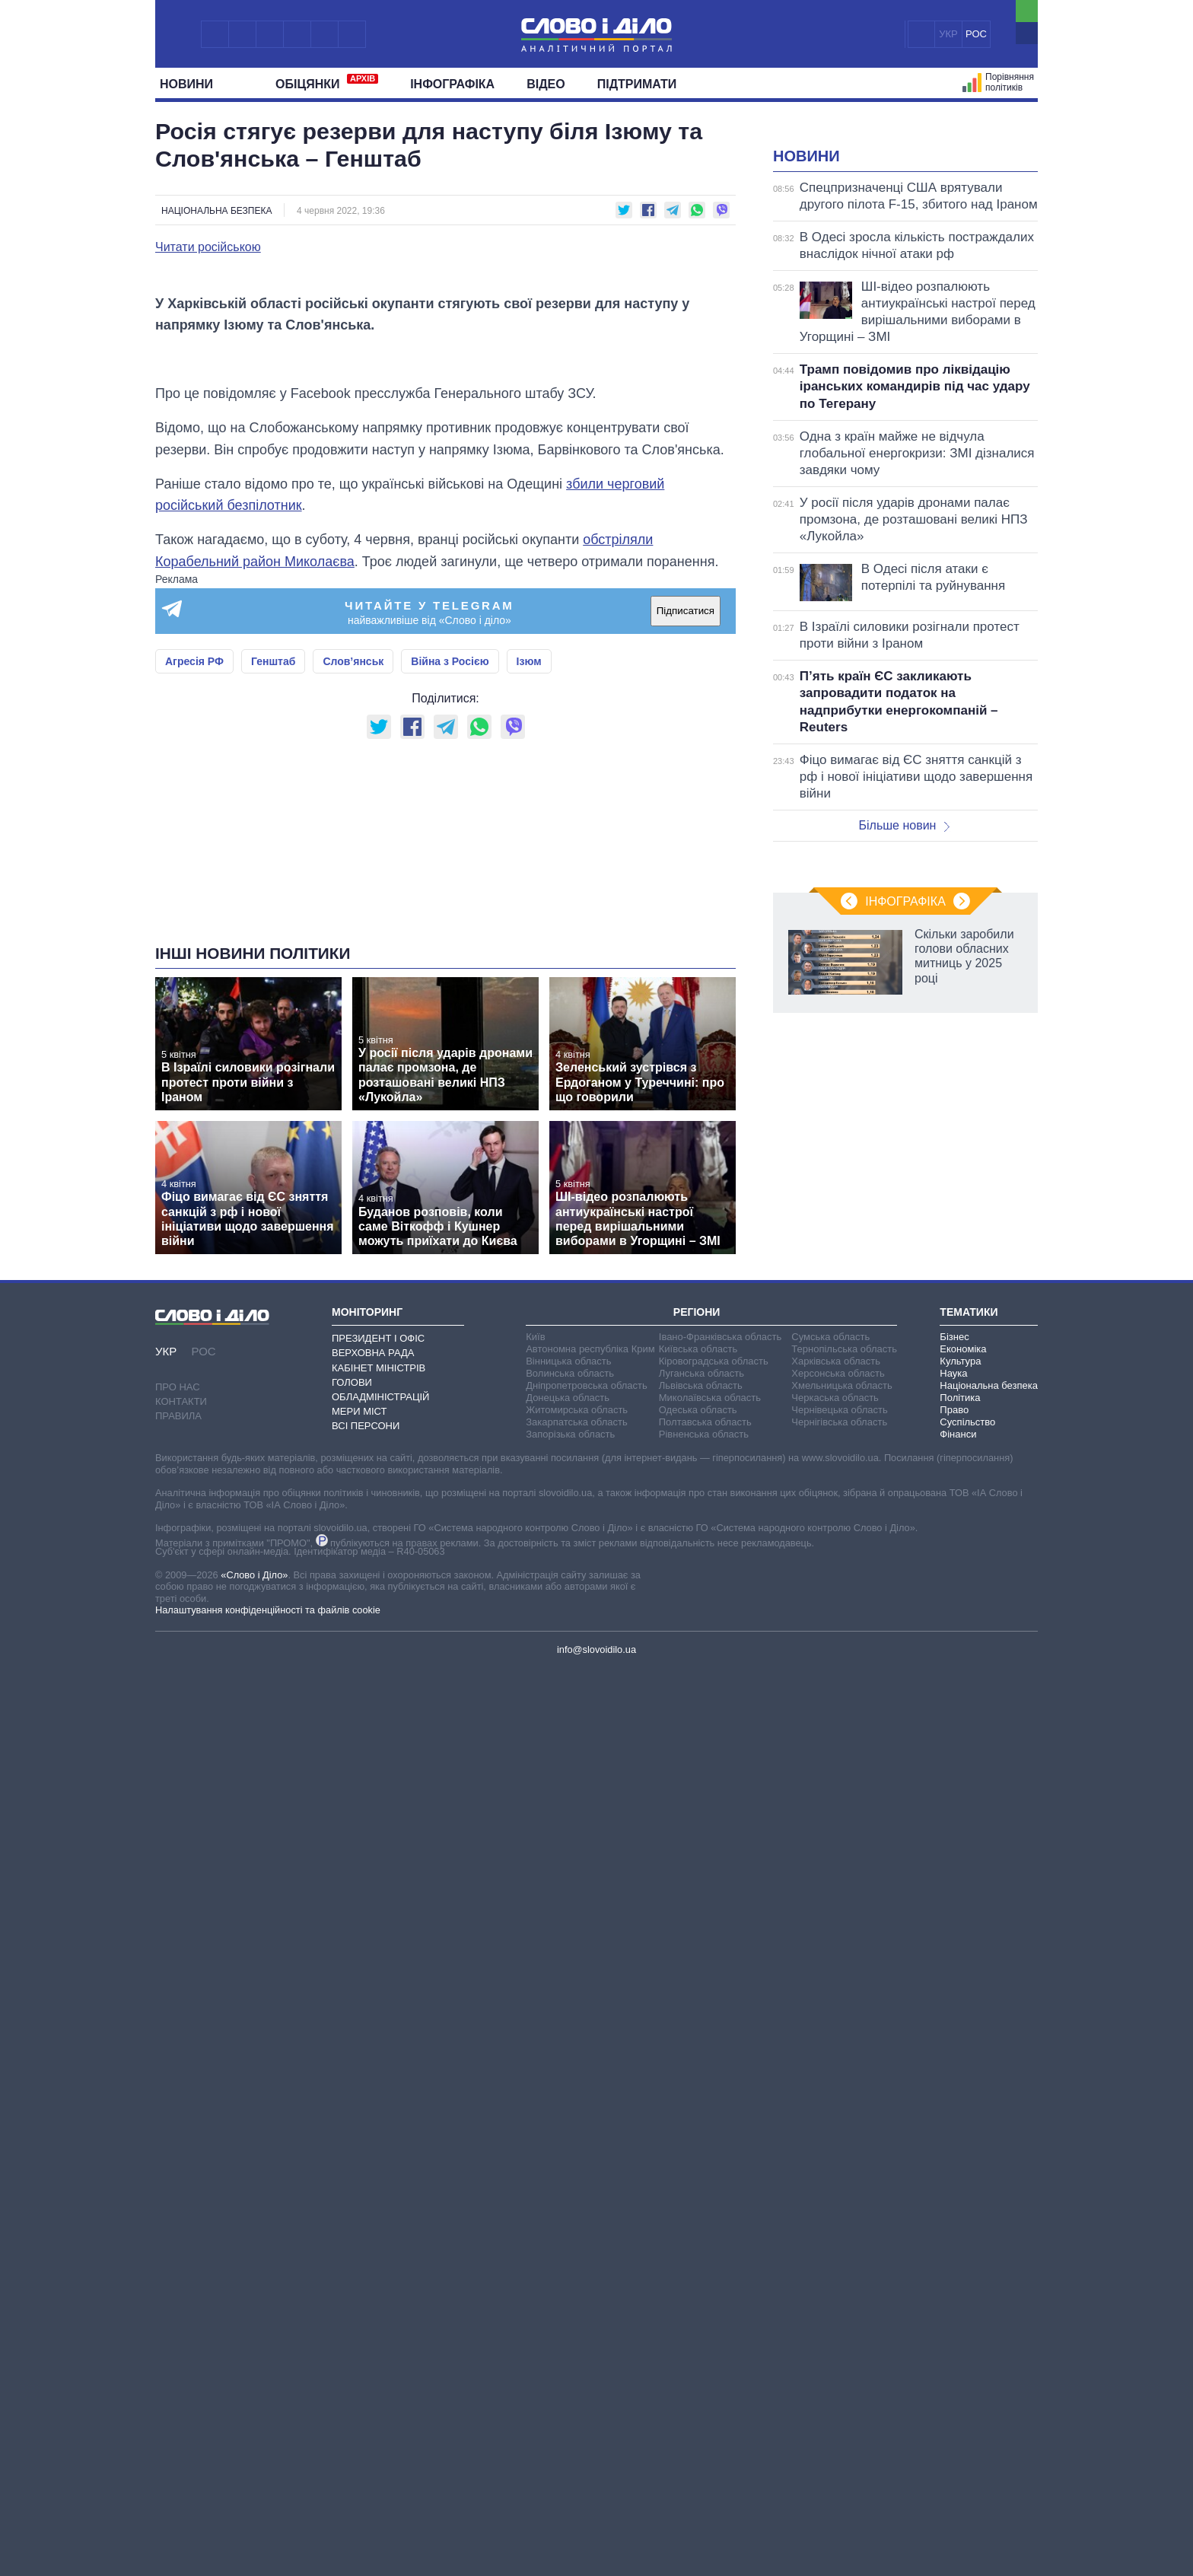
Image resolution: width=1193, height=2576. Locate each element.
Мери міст (359, 1986)
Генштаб (273, 1046)
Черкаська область (835, 1973)
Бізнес (954, 1912)
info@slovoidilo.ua (596, 2225)
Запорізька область (570, 2009)
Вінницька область (568, 1936)
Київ (535, 1912)
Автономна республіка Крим (590, 1924)
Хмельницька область (841, 1960)
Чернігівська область (839, 1997)
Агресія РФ (194, 1046)
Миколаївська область (710, 1973)
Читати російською (208, 247)
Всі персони (365, 2001)
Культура (960, 1936)
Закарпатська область (577, 1997)
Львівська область (701, 1960)
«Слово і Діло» (254, 2150)
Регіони (697, 1887)
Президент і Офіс (378, 1913)
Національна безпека (216, 210)
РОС (976, 34)
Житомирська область (577, 1985)
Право (954, 1985)
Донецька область (567, 1973)
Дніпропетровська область (586, 1960)
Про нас (177, 1962)
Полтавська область (705, 1997)
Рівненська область (704, 2009)
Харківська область (835, 1936)
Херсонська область (837, 1948)
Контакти (181, 1976)
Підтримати (637, 84)
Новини (192, 84)
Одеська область (698, 1985)
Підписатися (685, 995)
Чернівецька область (839, 1985)
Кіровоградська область (713, 1936)
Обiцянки (326, 82)
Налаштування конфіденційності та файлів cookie (267, 2185)
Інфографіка (452, 84)
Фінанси (958, 2009)
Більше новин (904, 1015)
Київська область (698, 1924)
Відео (546, 84)
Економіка (963, 1924)
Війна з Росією (449, 1046)
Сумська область (830, 1912)
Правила (178, 1991)
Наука (953, 1948)
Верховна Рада (373, 1928)
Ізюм (529, 1046)
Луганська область (701, 1948)
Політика (960, 1973)
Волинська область (570, 1948)
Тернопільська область (844, 1924)
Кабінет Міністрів (378, 1943)
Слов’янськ (353, 1046)
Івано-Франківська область (720, 1912)
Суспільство (967, 1997)
